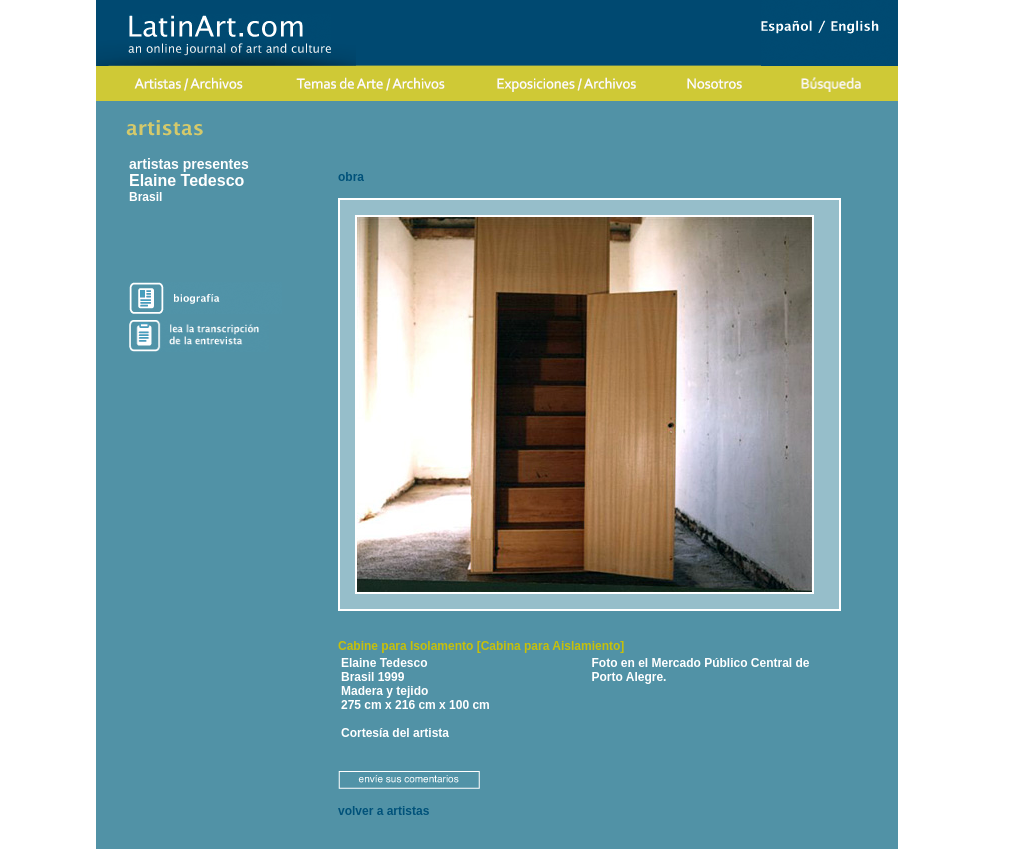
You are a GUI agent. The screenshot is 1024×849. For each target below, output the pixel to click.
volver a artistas (383, 811)
